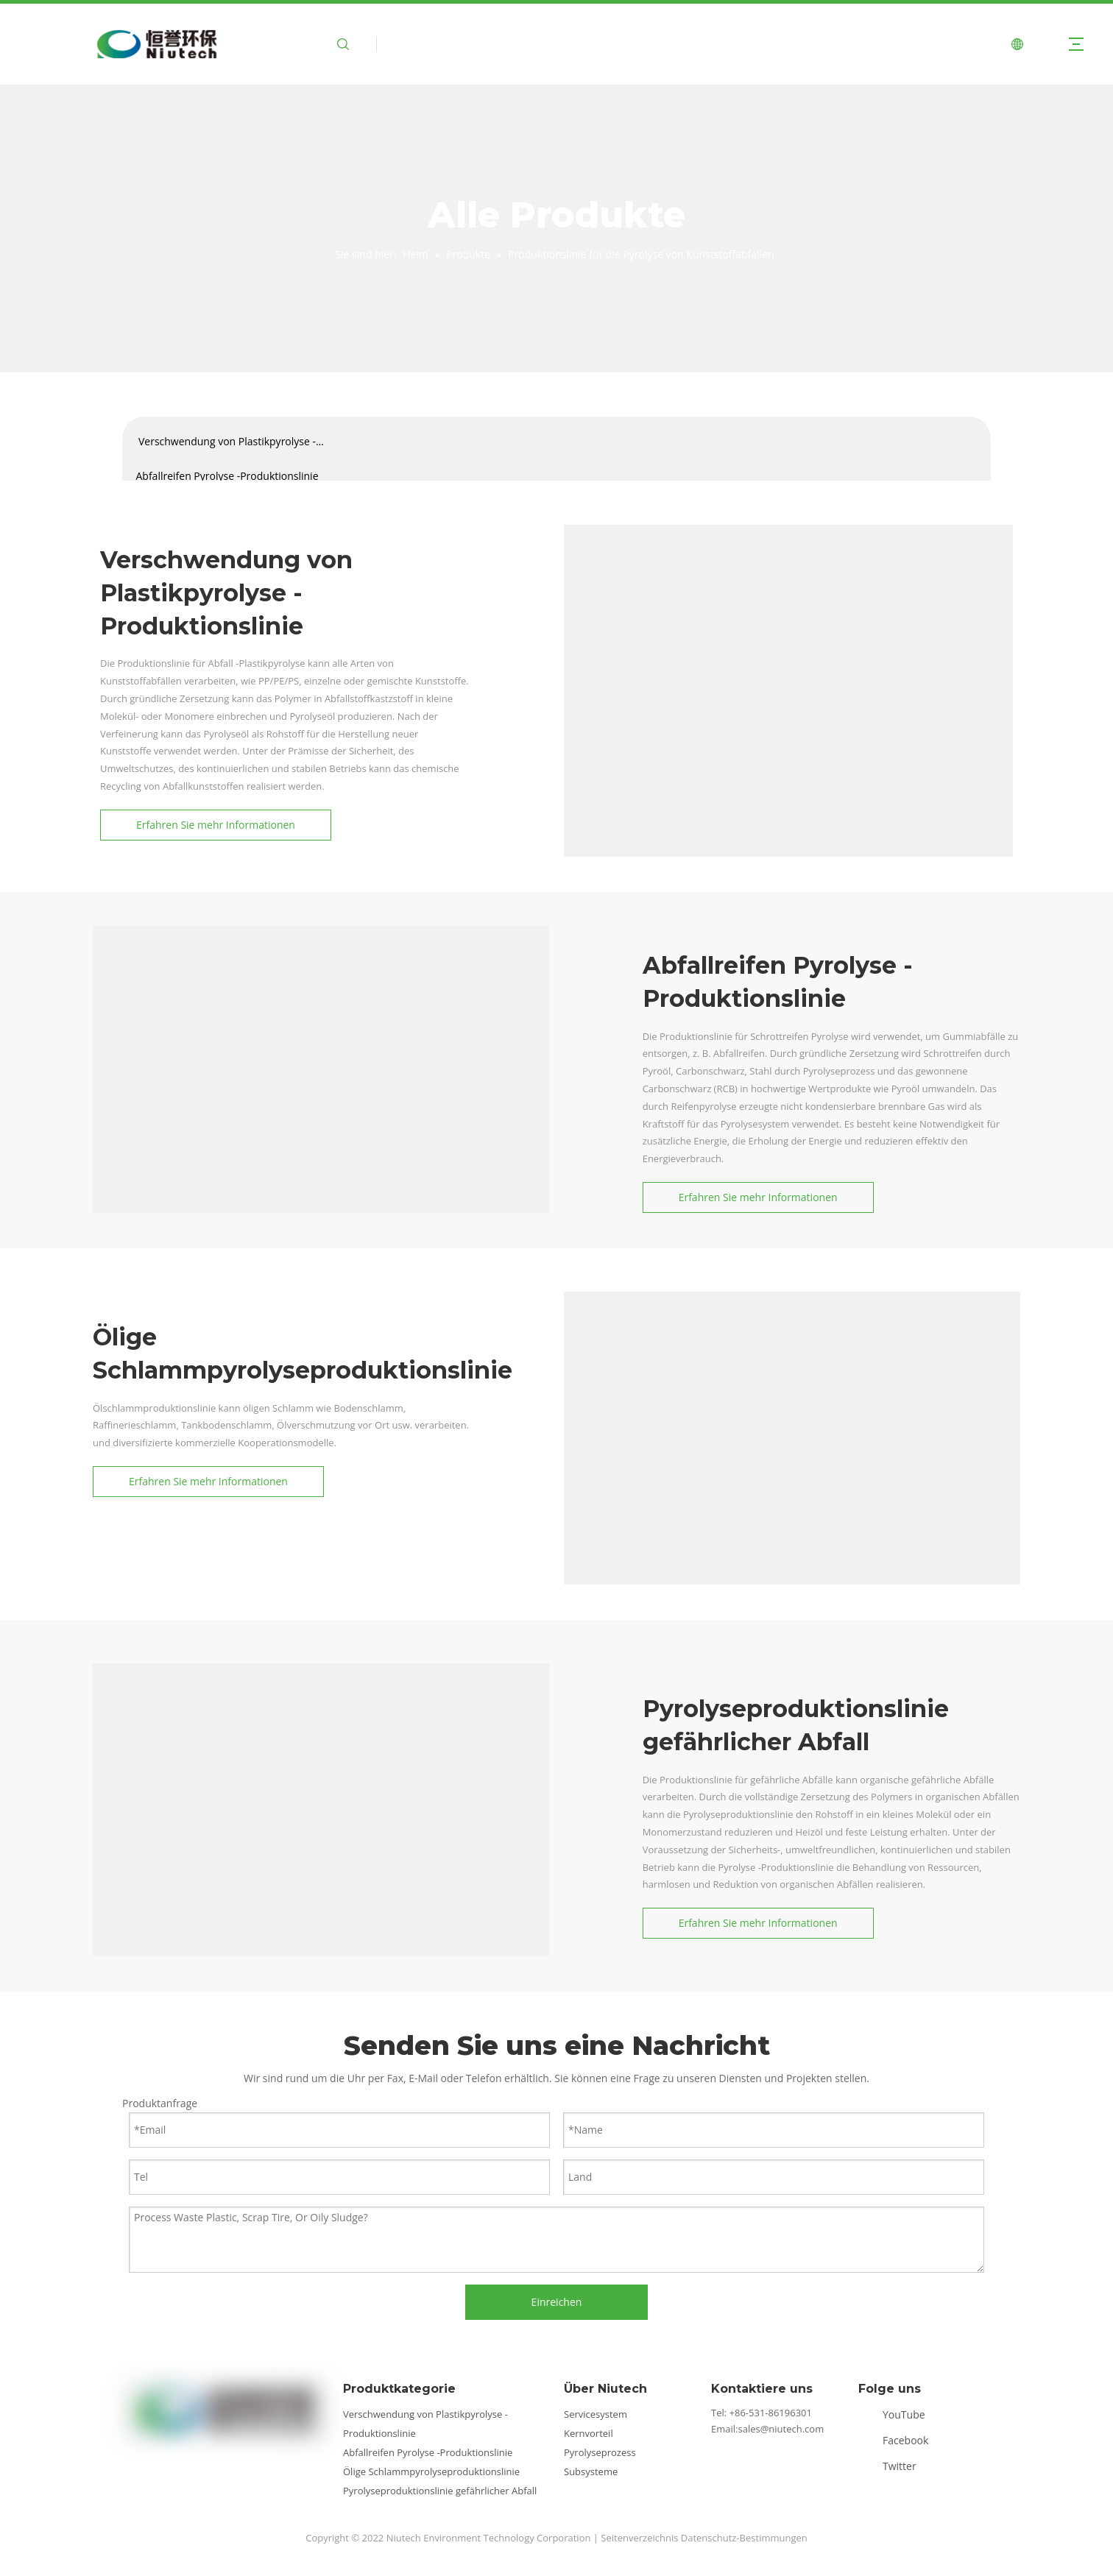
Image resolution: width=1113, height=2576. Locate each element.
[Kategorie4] (321, 1891)
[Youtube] (896, 2414)
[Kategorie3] (792, 1520)
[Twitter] (896, 2466)
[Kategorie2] (788, 749)
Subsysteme (591, 2471)
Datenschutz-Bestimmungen (744, 2537)
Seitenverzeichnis (639, 2537)
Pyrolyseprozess (600, 2452)
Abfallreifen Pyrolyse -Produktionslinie (226, 476)
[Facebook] (896, 2440)
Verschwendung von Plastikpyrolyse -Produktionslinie (227, 446)
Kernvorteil (588, 2433)
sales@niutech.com (781, 2428)
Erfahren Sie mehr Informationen (215, 825)
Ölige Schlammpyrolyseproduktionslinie (431, 2471)
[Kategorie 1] (321, 1154)
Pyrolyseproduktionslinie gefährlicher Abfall (440, 2490)
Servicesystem (595, 2414)
